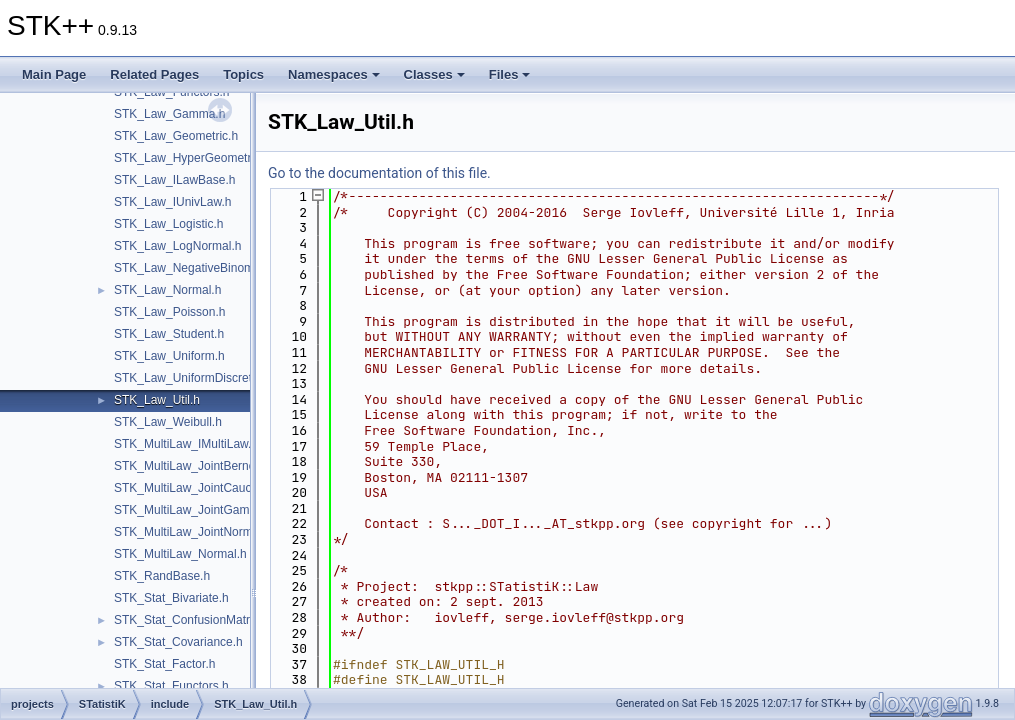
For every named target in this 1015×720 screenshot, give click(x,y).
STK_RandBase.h (162, 576)
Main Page (54, 74)
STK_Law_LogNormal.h (177, 246)
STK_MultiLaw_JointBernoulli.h (197, 466)
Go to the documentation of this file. (379, 173)
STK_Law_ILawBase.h (174, 180)
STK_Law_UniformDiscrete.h (191, 378)
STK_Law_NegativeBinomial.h (195, 268)
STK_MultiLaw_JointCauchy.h (193, 488)
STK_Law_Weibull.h (168, 422)
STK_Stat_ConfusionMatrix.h (191, 620)
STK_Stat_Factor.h (164, 664)
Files (510, 74)
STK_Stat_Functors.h (171, 686)
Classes (434, 74)
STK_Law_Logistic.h (168, 224)
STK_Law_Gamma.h (169, 114)
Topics (243, 74)
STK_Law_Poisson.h (169, 312)
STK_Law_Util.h (157, 400)
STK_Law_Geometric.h (176, 136)
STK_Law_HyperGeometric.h (192, 158)
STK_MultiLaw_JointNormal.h (193, 532)
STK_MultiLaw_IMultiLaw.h (186, 444)
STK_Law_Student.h (169, 334)
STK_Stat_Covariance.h (178, 642)
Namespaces (334, 74)
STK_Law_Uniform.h (169, 356)
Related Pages (154, 74)
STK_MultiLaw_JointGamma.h (195, 510)
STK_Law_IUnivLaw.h (172, 202)
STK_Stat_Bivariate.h (171, 598)
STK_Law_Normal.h (167, 290)
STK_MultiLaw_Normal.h (180, 554)
